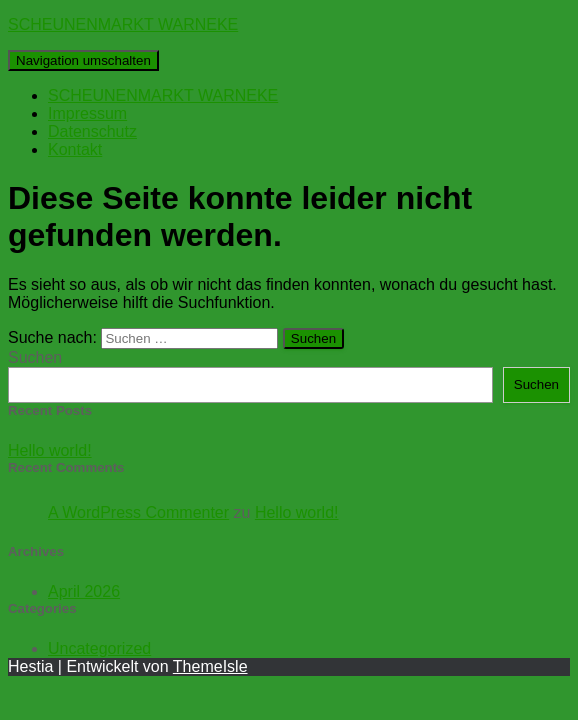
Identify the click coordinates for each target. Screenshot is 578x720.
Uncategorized (99, 648)
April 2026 (84, 591)
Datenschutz (92, 131)
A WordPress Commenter (138, 512)
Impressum (87, 113)
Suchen (35, 357)
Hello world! (50, 450)
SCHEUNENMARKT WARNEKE (163, 95)
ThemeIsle (210, 666)
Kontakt (75, 149)
